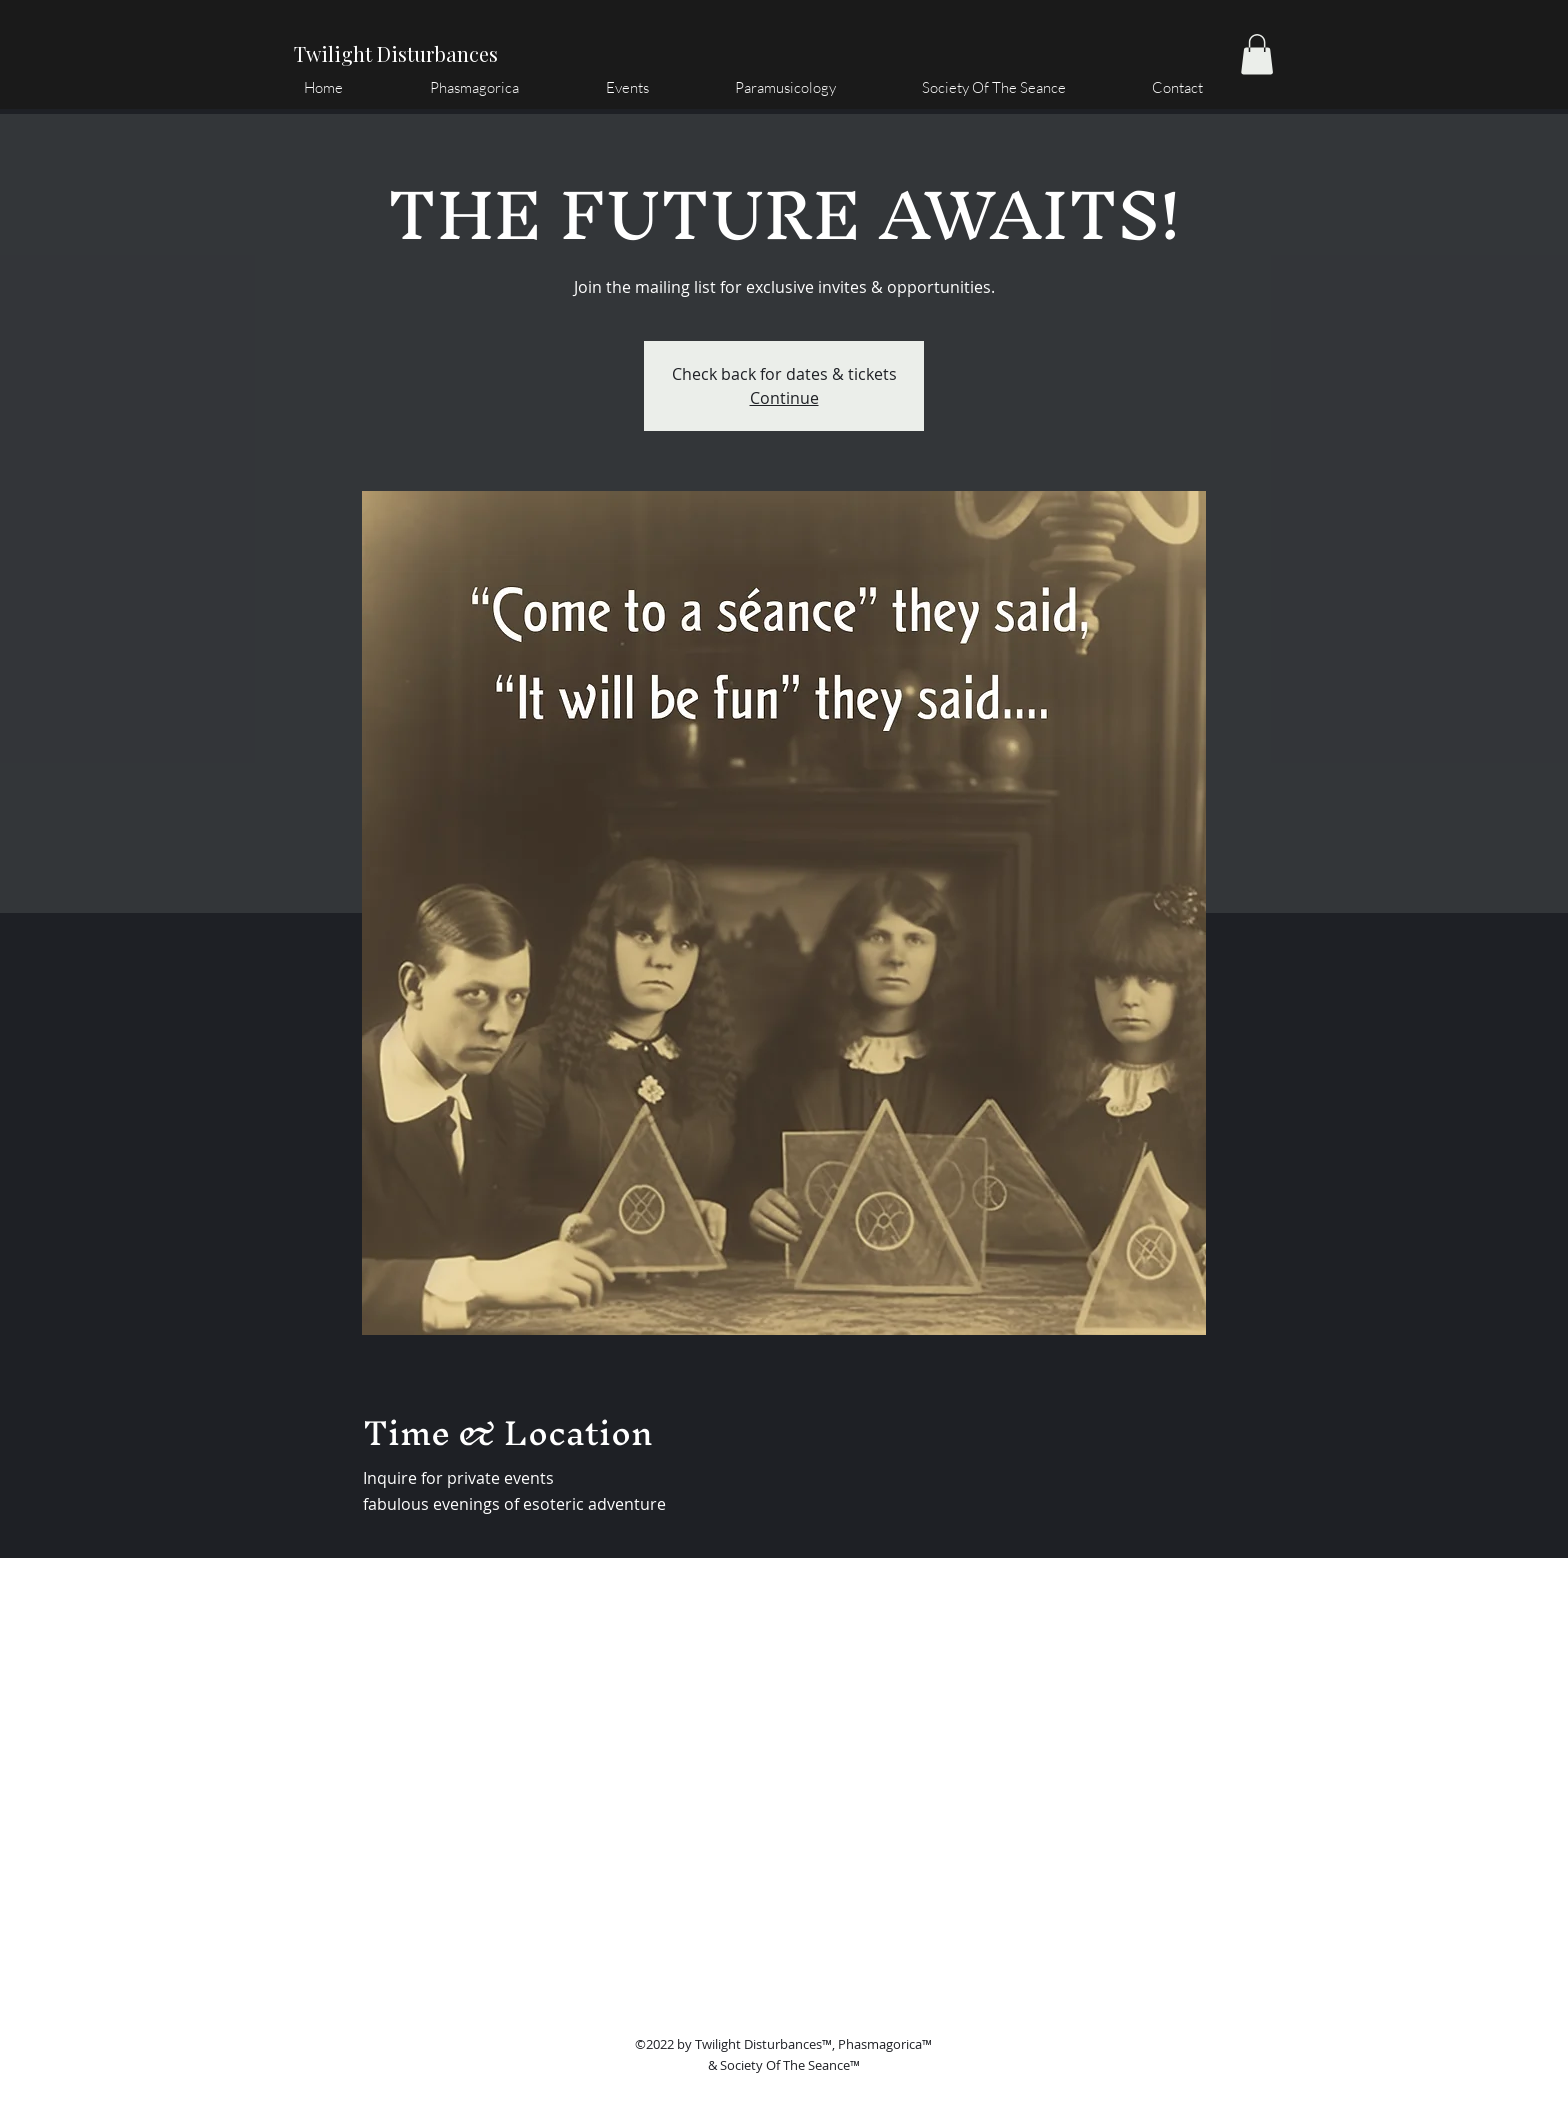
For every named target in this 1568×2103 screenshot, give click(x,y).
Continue (784, 398)
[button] (1257, 54)
